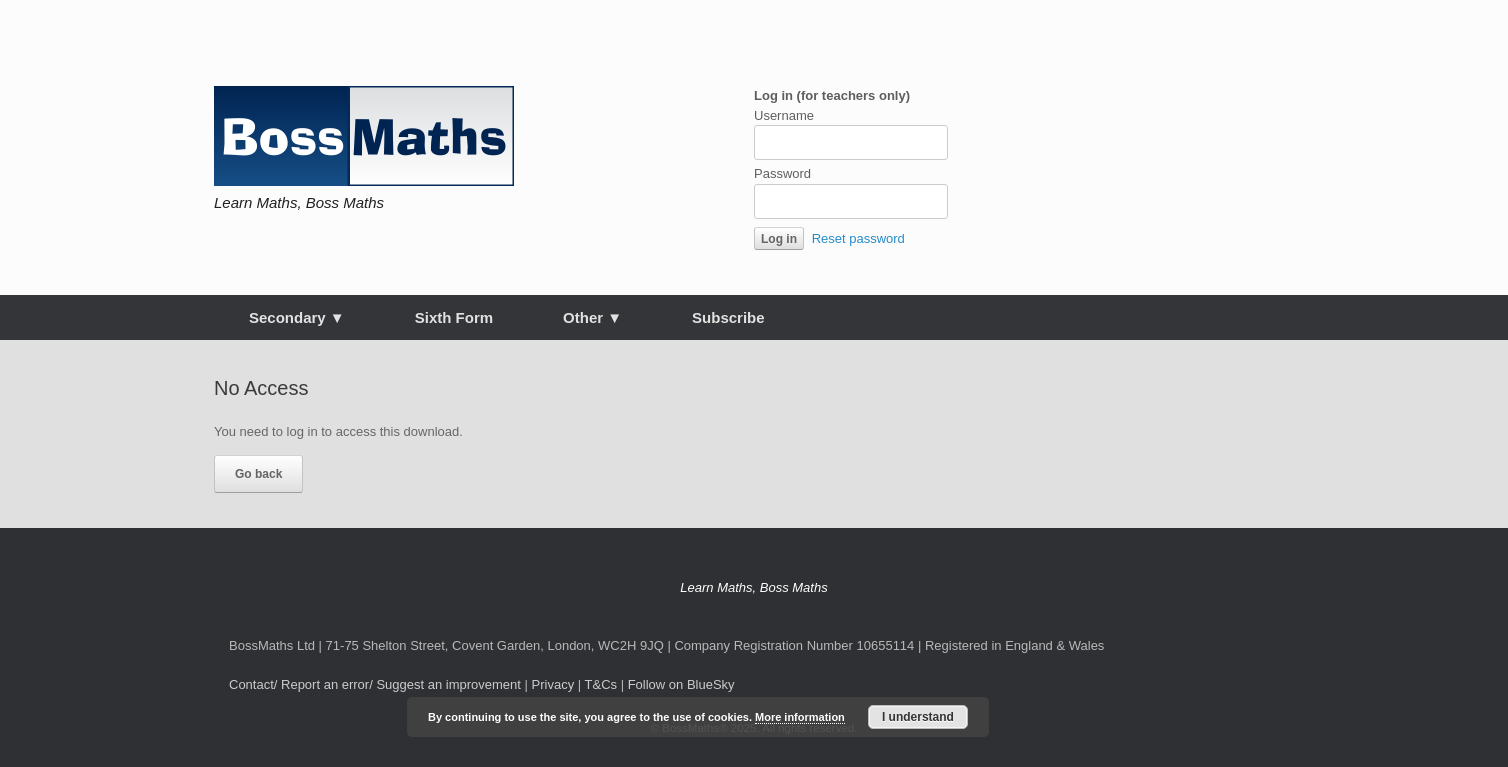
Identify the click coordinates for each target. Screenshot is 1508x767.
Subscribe (728, 317)
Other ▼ (592, 317)
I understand (918, 717)
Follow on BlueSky (681, 684)
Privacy (553, 684)
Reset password (858, 238)
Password (782, 173)
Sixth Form (454, 317)
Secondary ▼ (297, 317)
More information (800, 717)
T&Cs (601, 684)
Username (784, 115)
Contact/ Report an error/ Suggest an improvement (375, 684)
